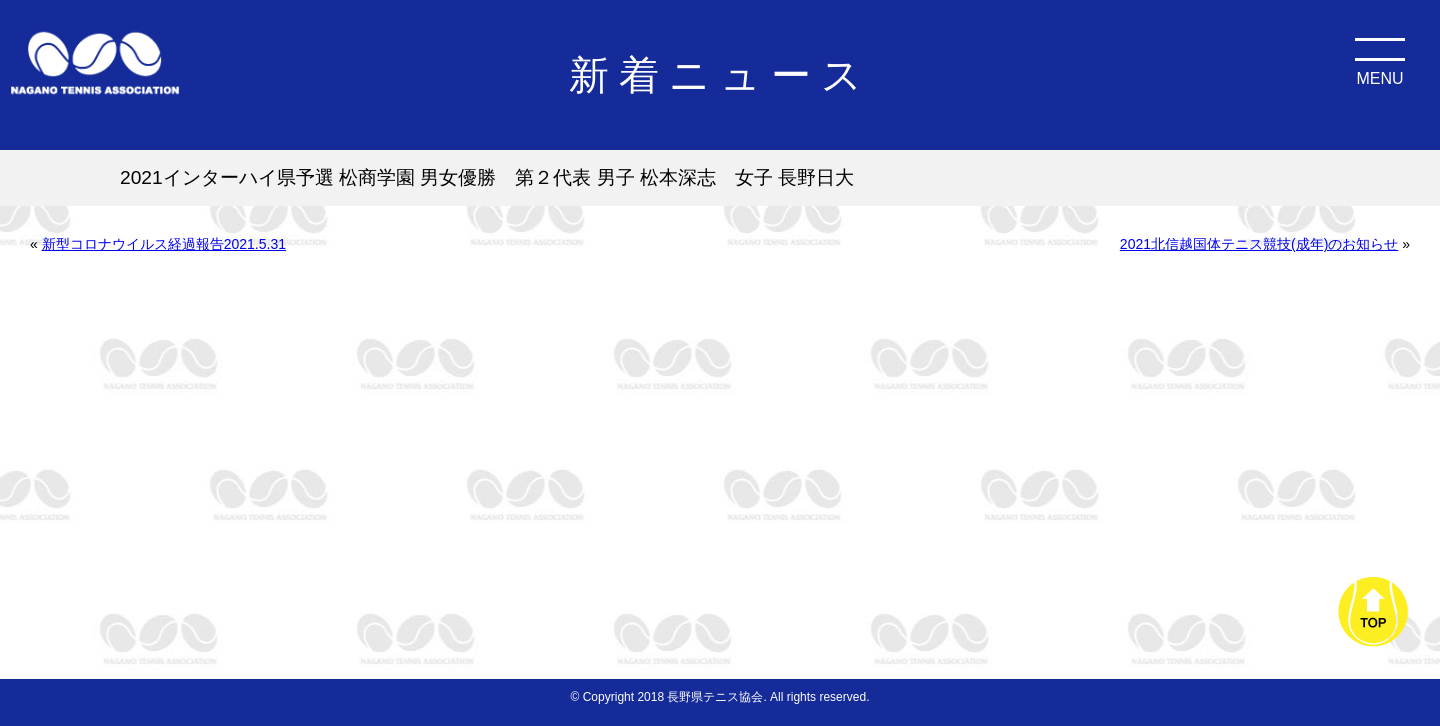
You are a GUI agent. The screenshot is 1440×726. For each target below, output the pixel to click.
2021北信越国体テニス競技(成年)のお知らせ (1259, 244)
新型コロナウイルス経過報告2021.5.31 (164, 244)
